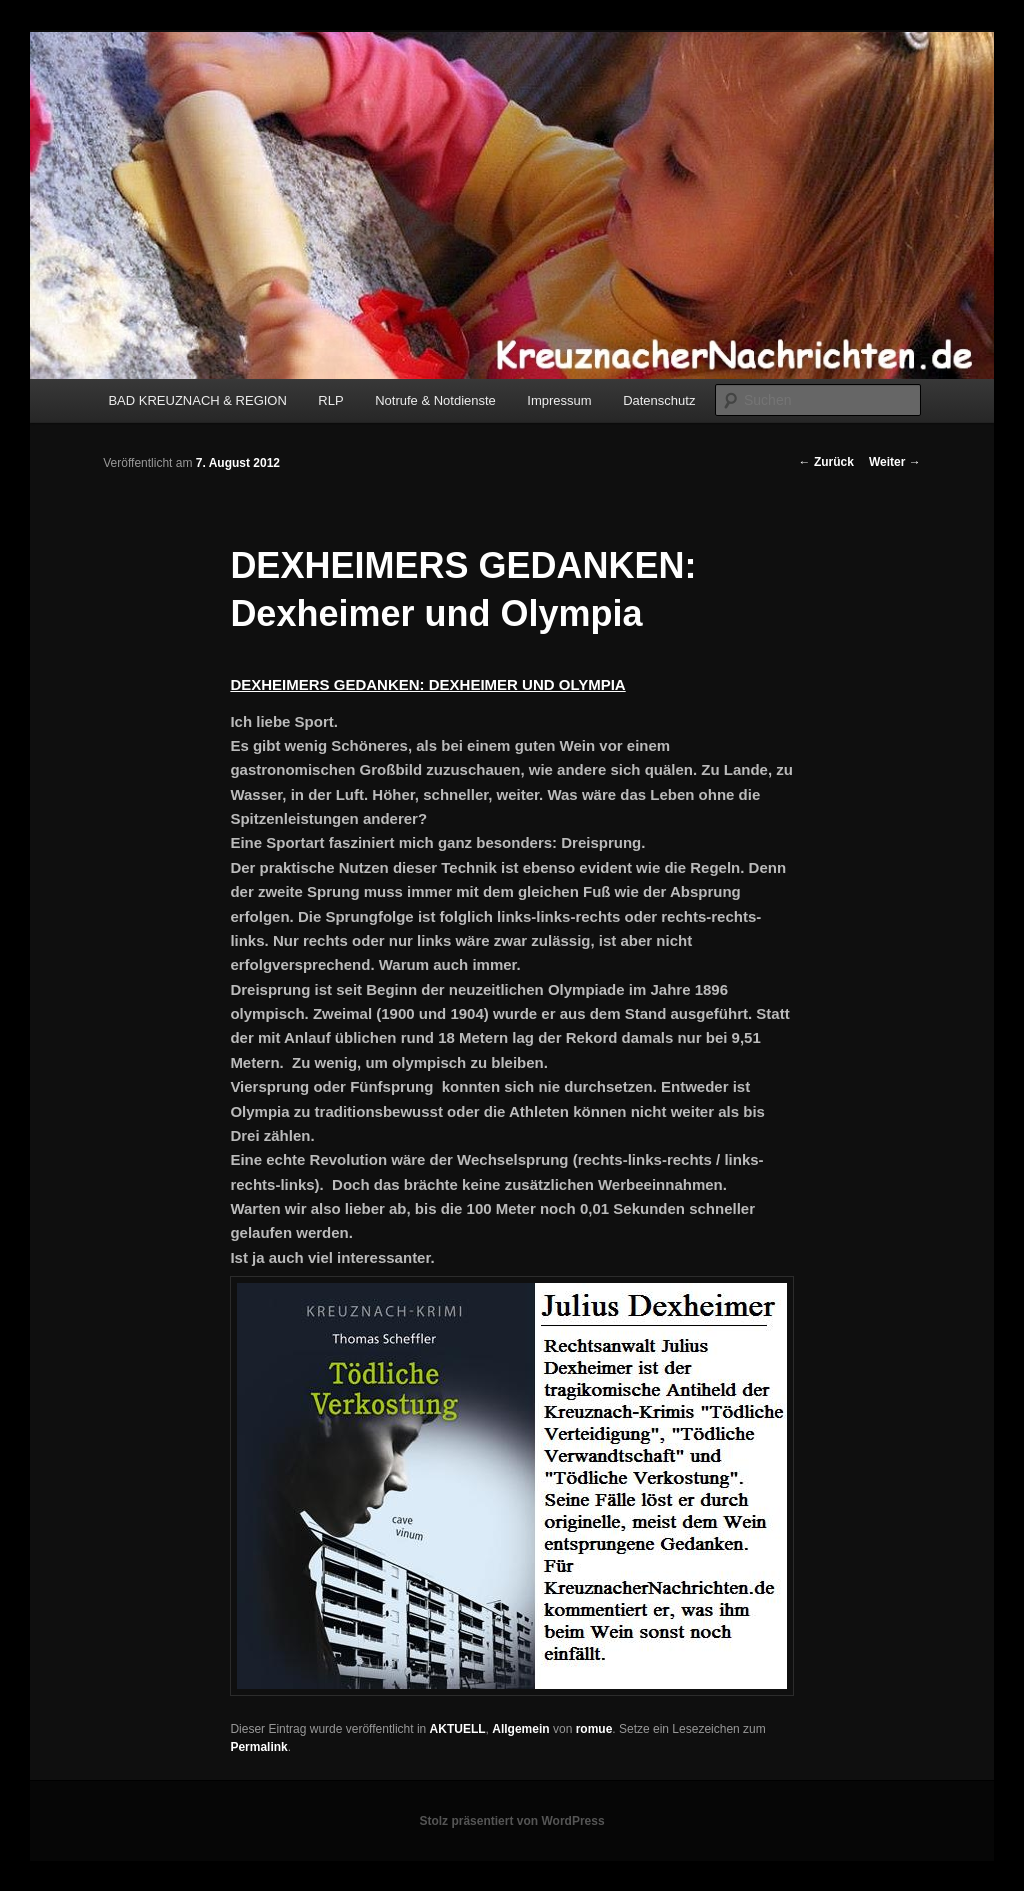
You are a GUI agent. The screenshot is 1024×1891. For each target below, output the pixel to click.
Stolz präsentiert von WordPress (511, 1821)
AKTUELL (458, 1729)
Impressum (559, 400)
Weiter (895, 462)
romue (594, 1729)
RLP (330, 400)
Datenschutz (659, 400)
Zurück (826, 462)
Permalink (258, 1747)
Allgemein (520, 1729)
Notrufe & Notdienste (435, 400)
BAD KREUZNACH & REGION (197, 400)
